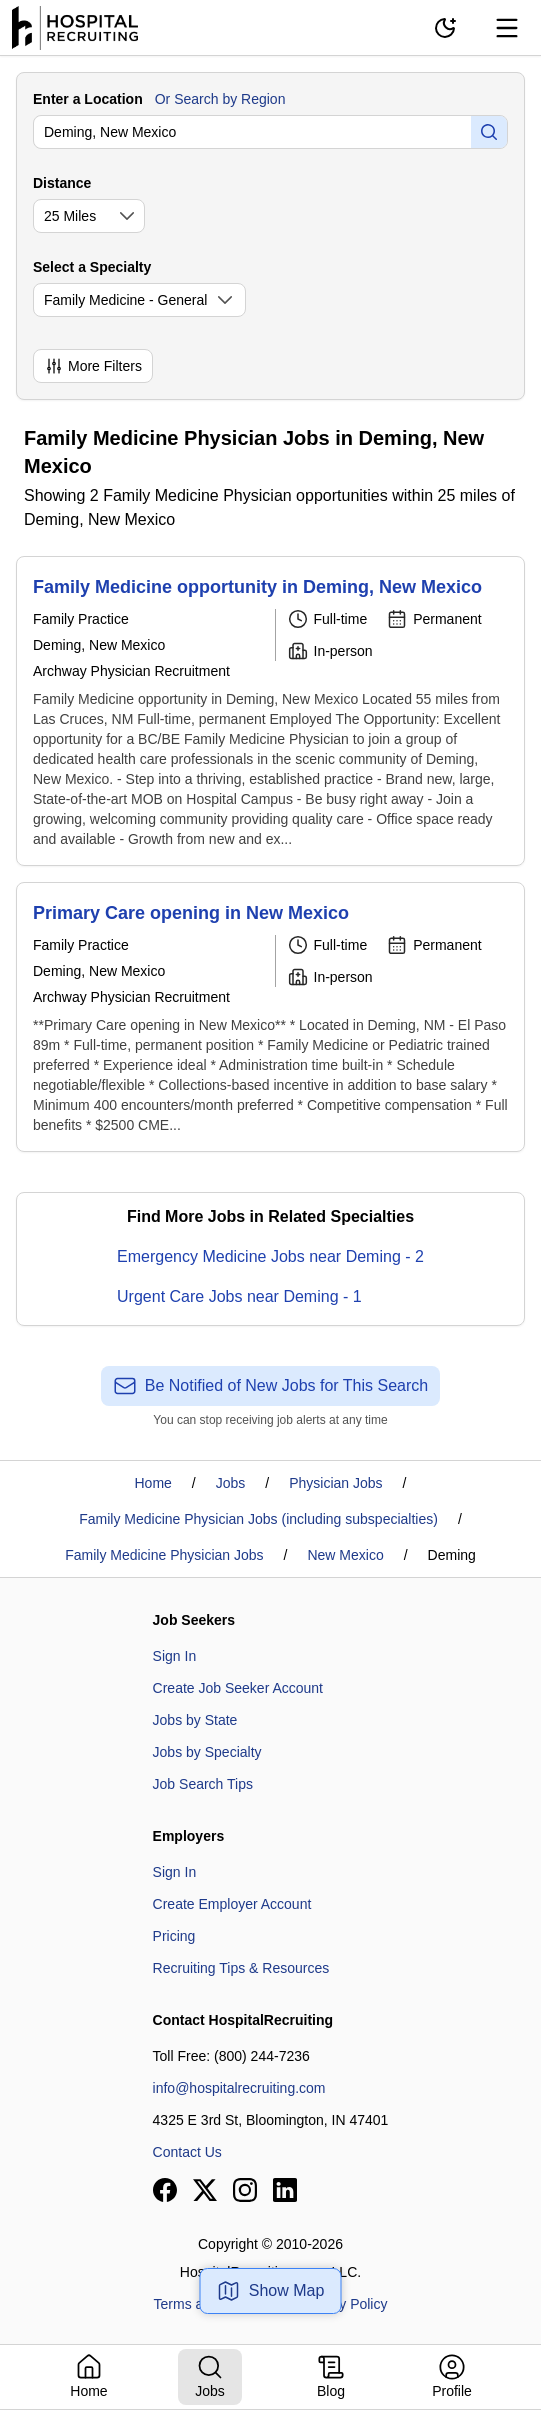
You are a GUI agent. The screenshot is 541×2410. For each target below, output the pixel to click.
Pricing (174, 1936)
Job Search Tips (203, 1784)
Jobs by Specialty (207, 1752)
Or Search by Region (220, 99)
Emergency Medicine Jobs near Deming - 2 (270, 1256)
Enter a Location (88, 99)
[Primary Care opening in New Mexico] (270, 1017)
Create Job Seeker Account (238, 1688)
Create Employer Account (232, 1904)
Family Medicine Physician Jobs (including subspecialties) (258, 1519)
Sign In (175, 1656)
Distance (62, 183)
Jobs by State (195, 1720)
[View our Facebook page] (165, 2190)
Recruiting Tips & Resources (241, 1968)
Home (153, 1483)
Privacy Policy (343, 2304)
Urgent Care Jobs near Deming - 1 (239, 1296)
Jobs (231, 1483)
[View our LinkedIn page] (285, 2190)
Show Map (271, 2291)
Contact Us (187, 2152)
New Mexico (345, 1555)
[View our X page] (205, 2190)
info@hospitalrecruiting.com (239, 2088)
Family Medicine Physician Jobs (164, 1555)
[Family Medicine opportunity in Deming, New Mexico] (270, 711)
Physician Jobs (335, 1483)
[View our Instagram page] (245, 2190)
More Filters (93, 366)
